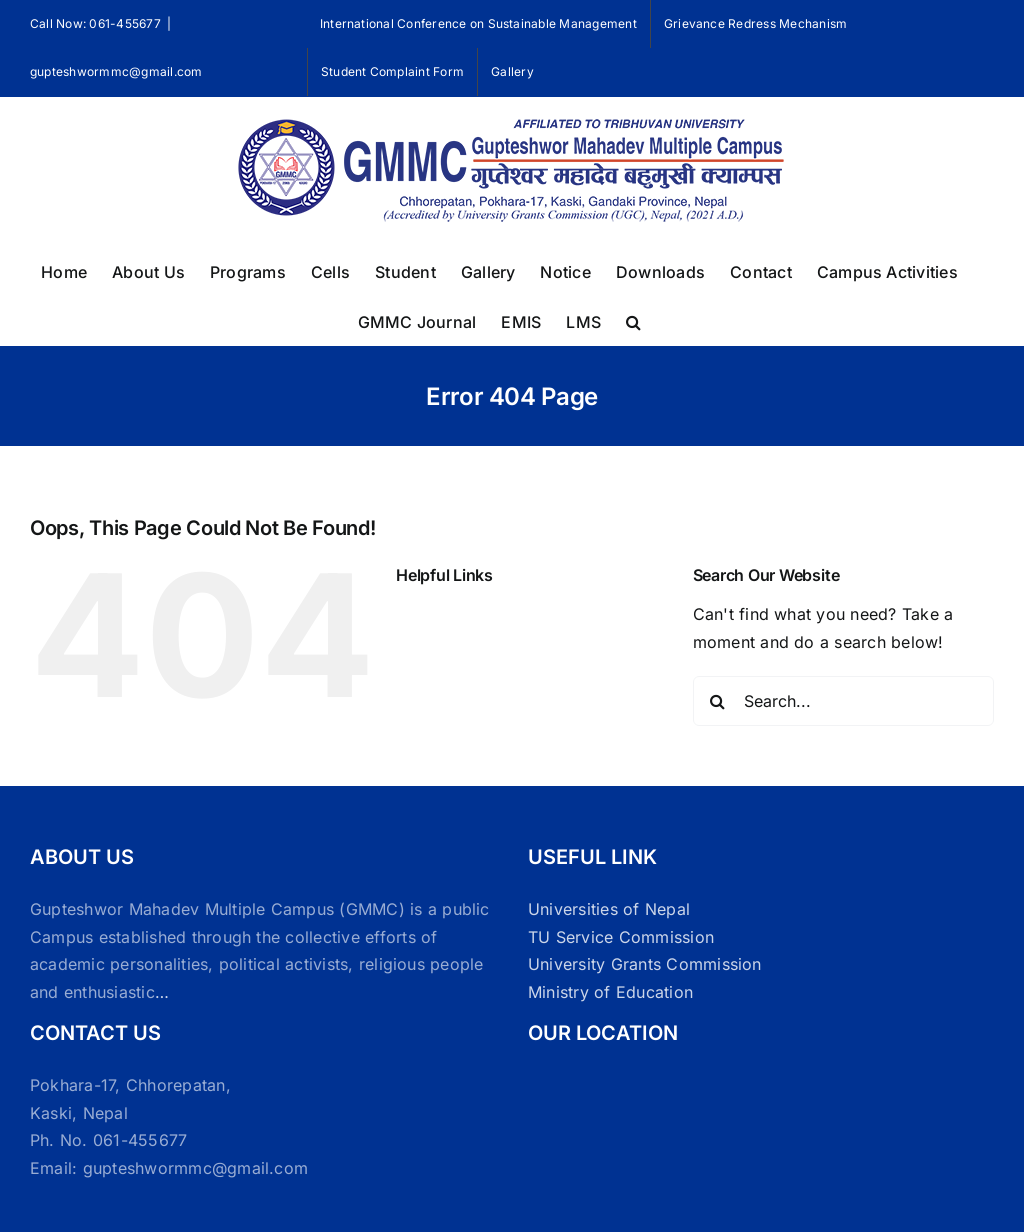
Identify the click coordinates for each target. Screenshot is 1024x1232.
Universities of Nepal (609, 909)
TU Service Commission (621, 937)
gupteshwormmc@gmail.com (116, 71)
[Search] (718, 701)
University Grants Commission (645, 964)
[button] (633, 320)
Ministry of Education (610, 992)
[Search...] (843, 701)
